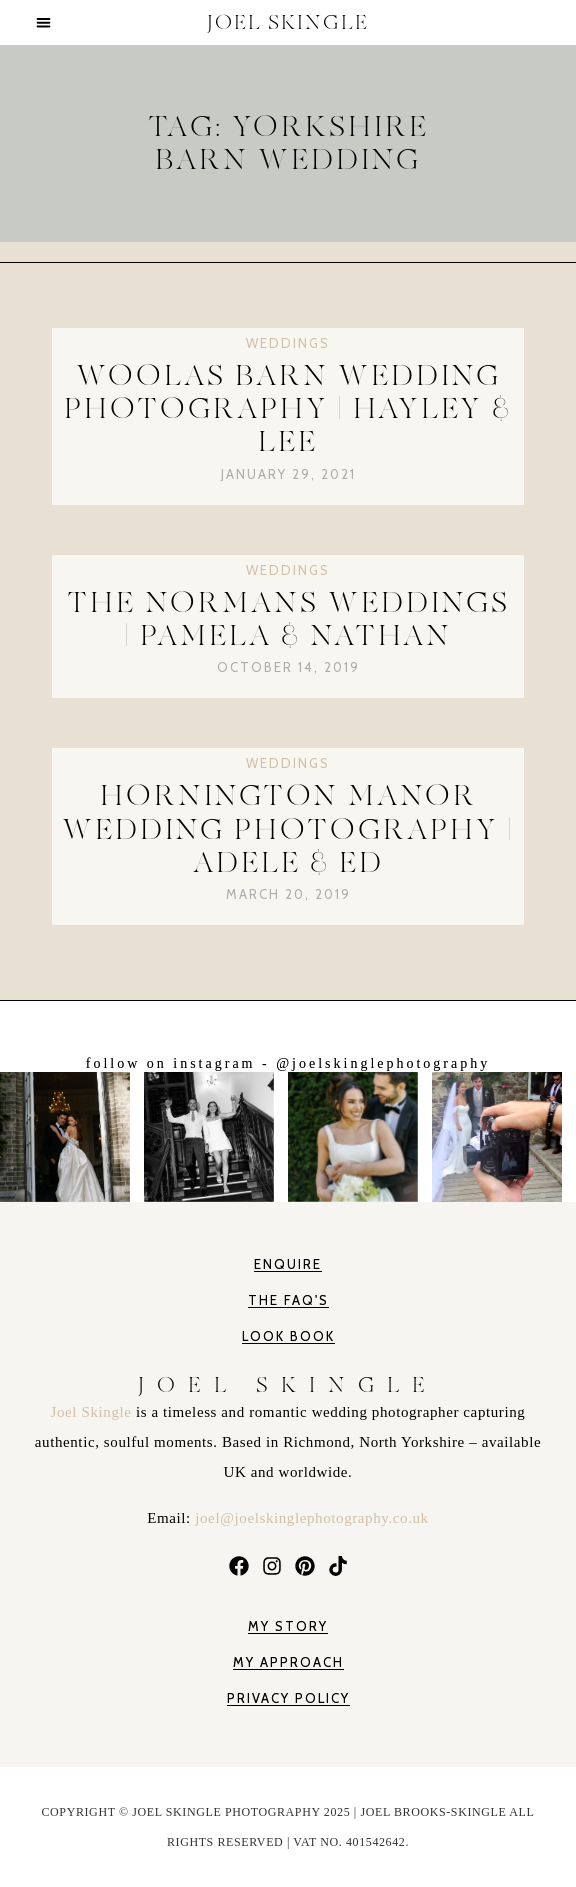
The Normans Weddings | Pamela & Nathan (288, 619)
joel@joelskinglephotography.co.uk (311, 1518)
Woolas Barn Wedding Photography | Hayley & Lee (288, 409)
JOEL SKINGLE (288, 22)
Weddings (288, 343)
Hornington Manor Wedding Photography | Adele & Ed (288, 829)
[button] (43, 22)
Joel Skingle (93, 1412)
